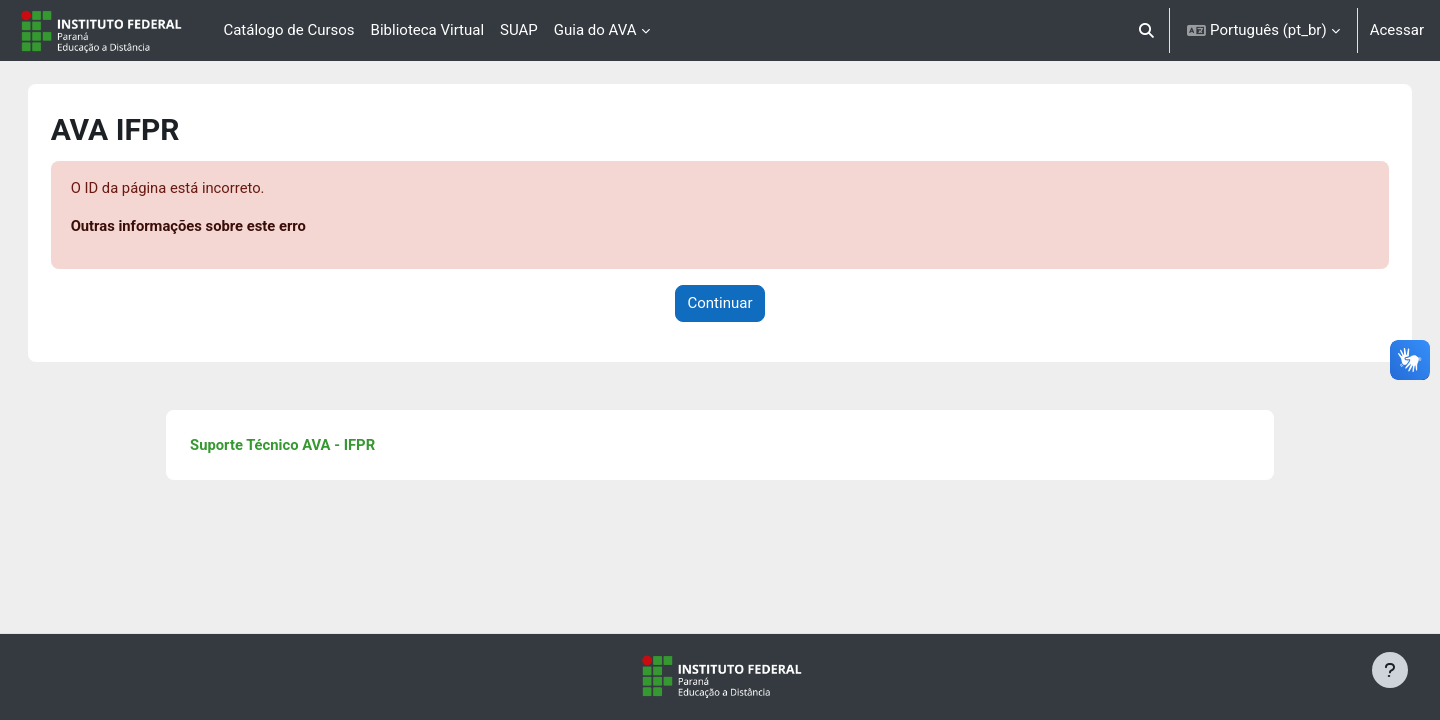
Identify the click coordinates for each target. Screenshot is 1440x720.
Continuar (720, 304)
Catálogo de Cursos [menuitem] (288, 30)
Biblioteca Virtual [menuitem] (428, 30)
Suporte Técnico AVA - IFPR (300, 446)
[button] (1147, 30)
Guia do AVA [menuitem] (595, 30)
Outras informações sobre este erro (210, 227)
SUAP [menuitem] (519, 30)
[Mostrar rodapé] (1390, 670)
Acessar (1397, 30)
